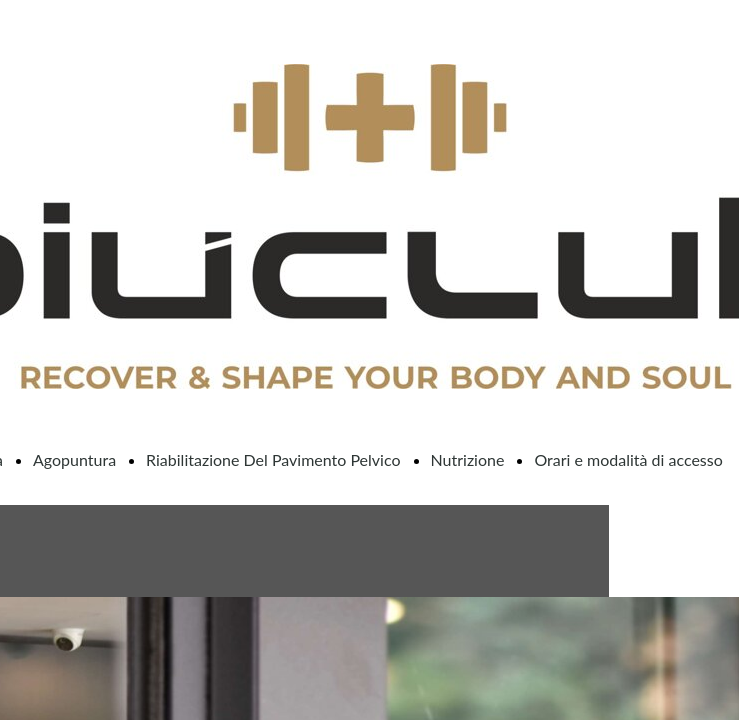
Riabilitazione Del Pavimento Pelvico (273, 459)
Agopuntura (74, 459)
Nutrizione (468, 459)
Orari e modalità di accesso (628, 459)
